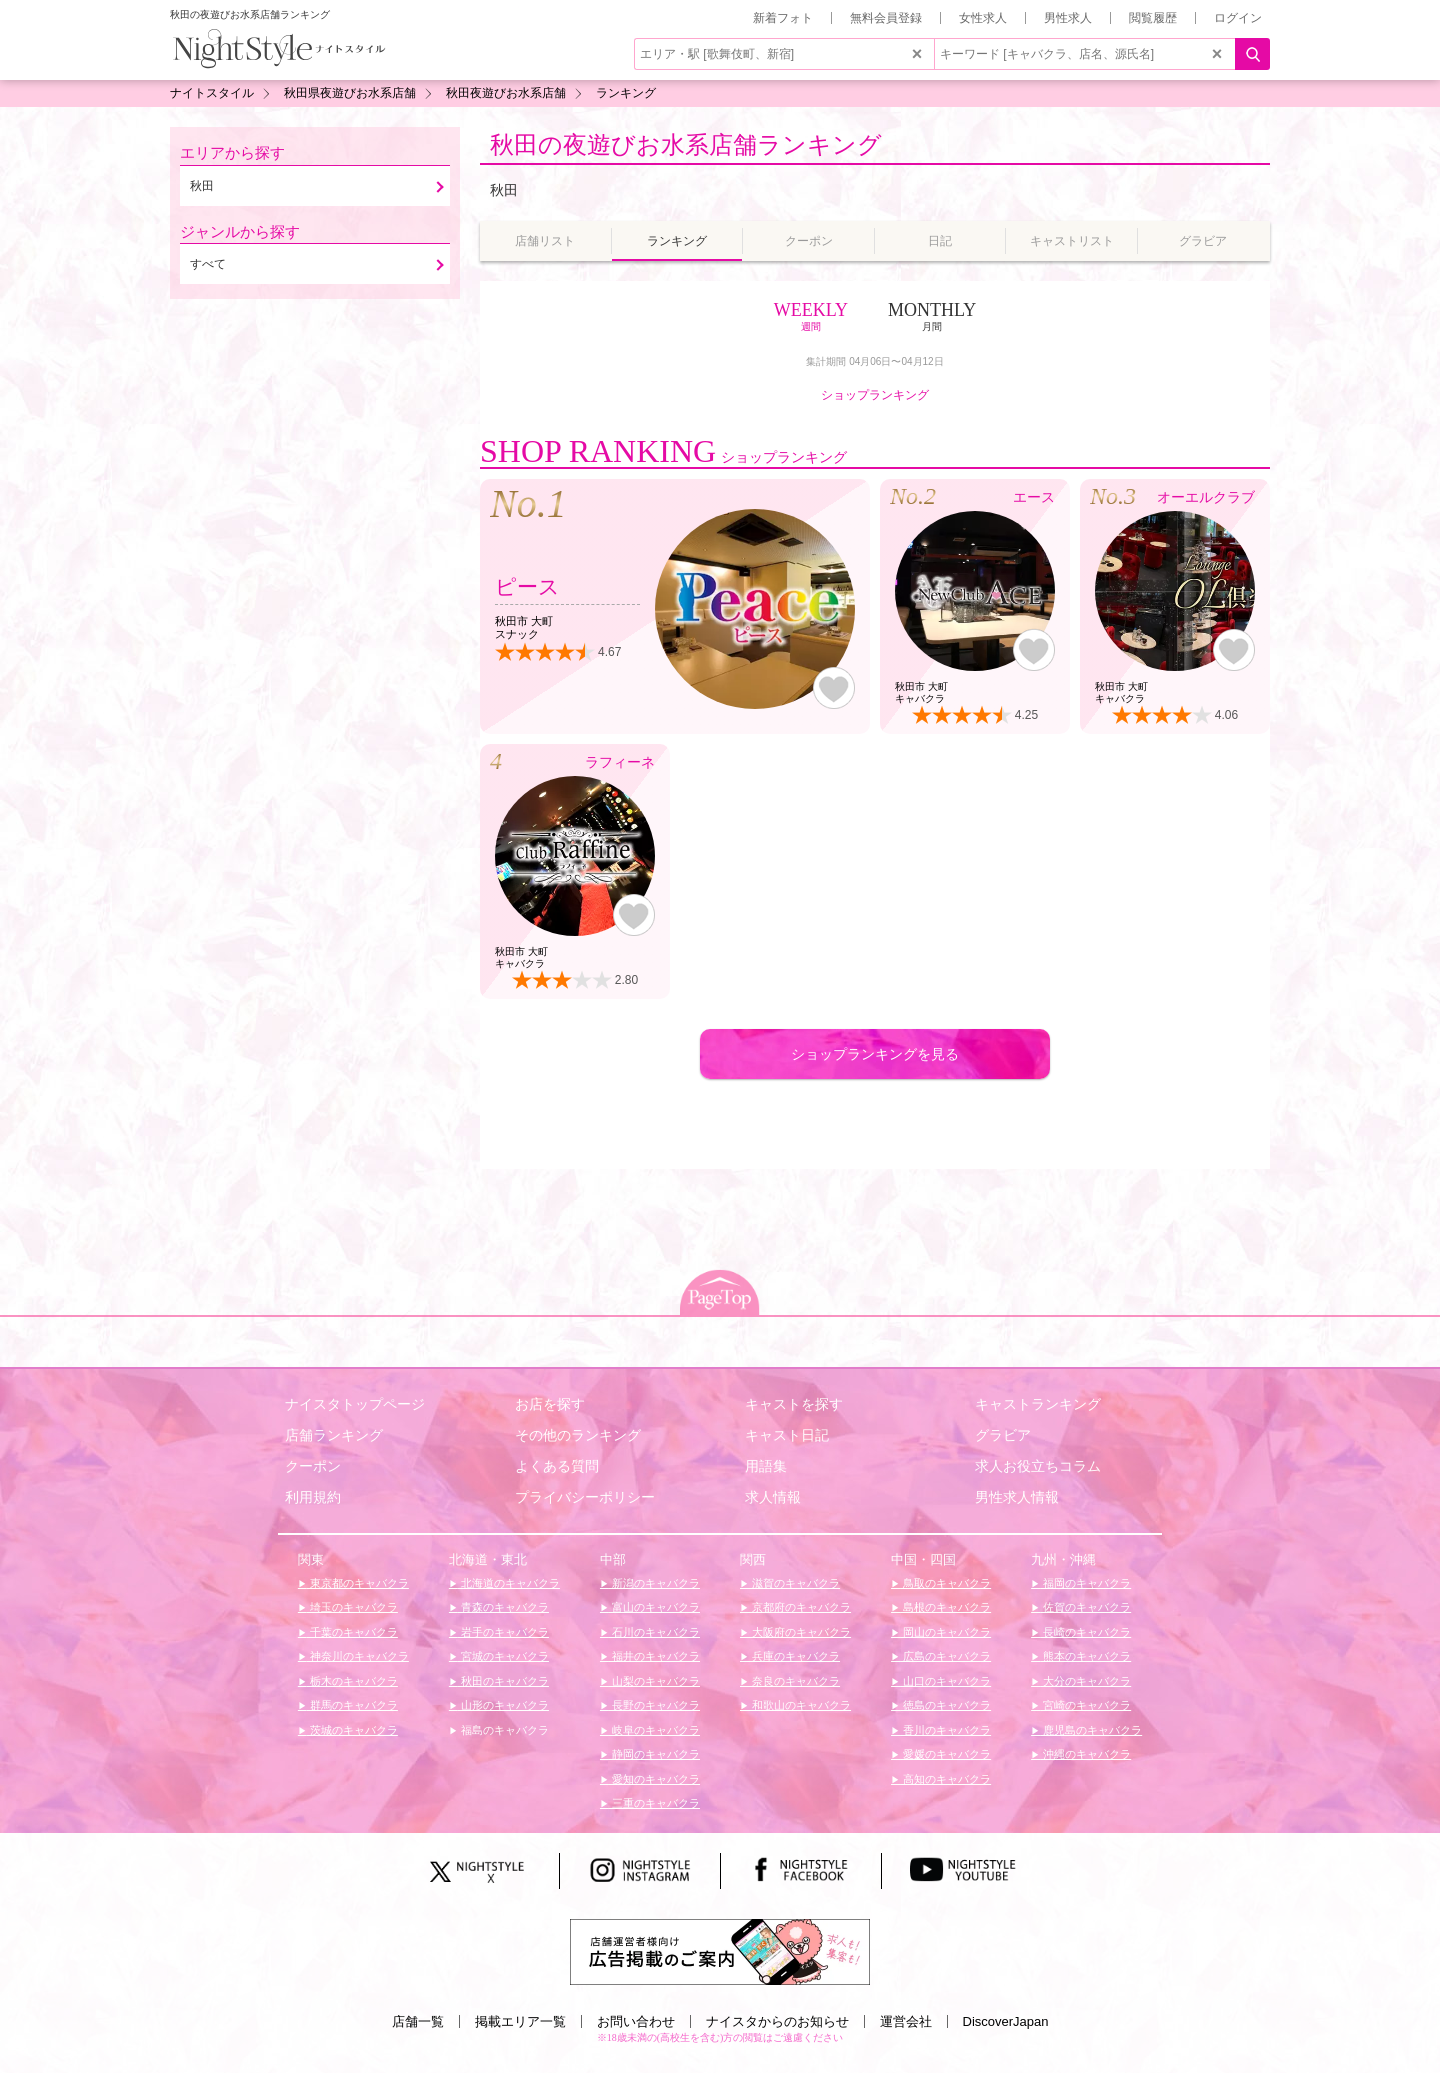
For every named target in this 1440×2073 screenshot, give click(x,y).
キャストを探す (794, 1404)
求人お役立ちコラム (1038, 1466)
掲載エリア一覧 (520, 2021)
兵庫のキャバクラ (794, 1656)
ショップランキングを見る (875, 1054)
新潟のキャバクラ (654, 1583)
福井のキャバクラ (654, 1656)
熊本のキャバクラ (1085, 1656)
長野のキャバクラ (654, 1705)
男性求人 (1068, 18)
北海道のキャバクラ (509, 1583)
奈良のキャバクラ (794, 1681)
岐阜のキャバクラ (654, 1730)
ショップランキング (875, 395)
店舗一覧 (418, 2021)
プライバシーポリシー (585, 1497)
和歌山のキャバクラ (800, 1705)
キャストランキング (1038, 1404)
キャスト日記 (787, 1435)
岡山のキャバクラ (945, 1632)
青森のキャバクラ (503, 1607)
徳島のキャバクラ (945, 1705)
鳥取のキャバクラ (945, 1583)
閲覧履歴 (1153, 18)
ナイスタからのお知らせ (777, 2021)
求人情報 (773, 1497)
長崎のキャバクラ (1085, 1632)
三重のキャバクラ (654, 1803)
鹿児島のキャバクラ (1091, 1730)
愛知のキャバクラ (654, 1779)
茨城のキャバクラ (352, 1730)
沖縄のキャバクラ (1085, 1754)
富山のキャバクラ (654, 1607)
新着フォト (783, 18)
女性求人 (983, 18)
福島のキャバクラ (503, 1730)
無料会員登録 (886, 18)
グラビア (1003, 1435)
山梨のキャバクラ (654, 1681)
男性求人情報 (1017, 1497)
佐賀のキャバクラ (1085, 1607)
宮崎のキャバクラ (1085, 1705)
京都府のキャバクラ (800, 1607)
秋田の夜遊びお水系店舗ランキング (686, 144)
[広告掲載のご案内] (720, 1951)
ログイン (1238, 18)
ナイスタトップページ (355, 1404)
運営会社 (906, 2021)
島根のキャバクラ (945, 1607)
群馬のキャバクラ (352, 1705)
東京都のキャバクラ (358, 1583)
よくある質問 (557, 1466)
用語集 (766, 1466)
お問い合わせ (636, 2021)
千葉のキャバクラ (352, 1632)
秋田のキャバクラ (503, 1681)
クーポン (313, 1466)
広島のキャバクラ (945, 1656)
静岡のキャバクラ (654, 1754)
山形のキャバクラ (503, 1705)
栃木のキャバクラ (352, 1681)
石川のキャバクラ (654, 1632)
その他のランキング (578, 1435)
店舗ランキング (334, 1435)
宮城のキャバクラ (503, 1656)
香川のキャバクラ (945, 1730)
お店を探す (550, 1404)
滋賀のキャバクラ (794, 1583)
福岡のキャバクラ (1085, 1583)
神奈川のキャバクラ (358, 1656)
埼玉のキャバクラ (352, 1607)
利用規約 (313, 1497)
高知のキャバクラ (945, 1779)
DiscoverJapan (1006, 2021)
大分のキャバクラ (1085, 1681)
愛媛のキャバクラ (945, 1754)
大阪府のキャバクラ (800, 1632)
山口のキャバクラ (945, 1681)
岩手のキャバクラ (503, 1632)
